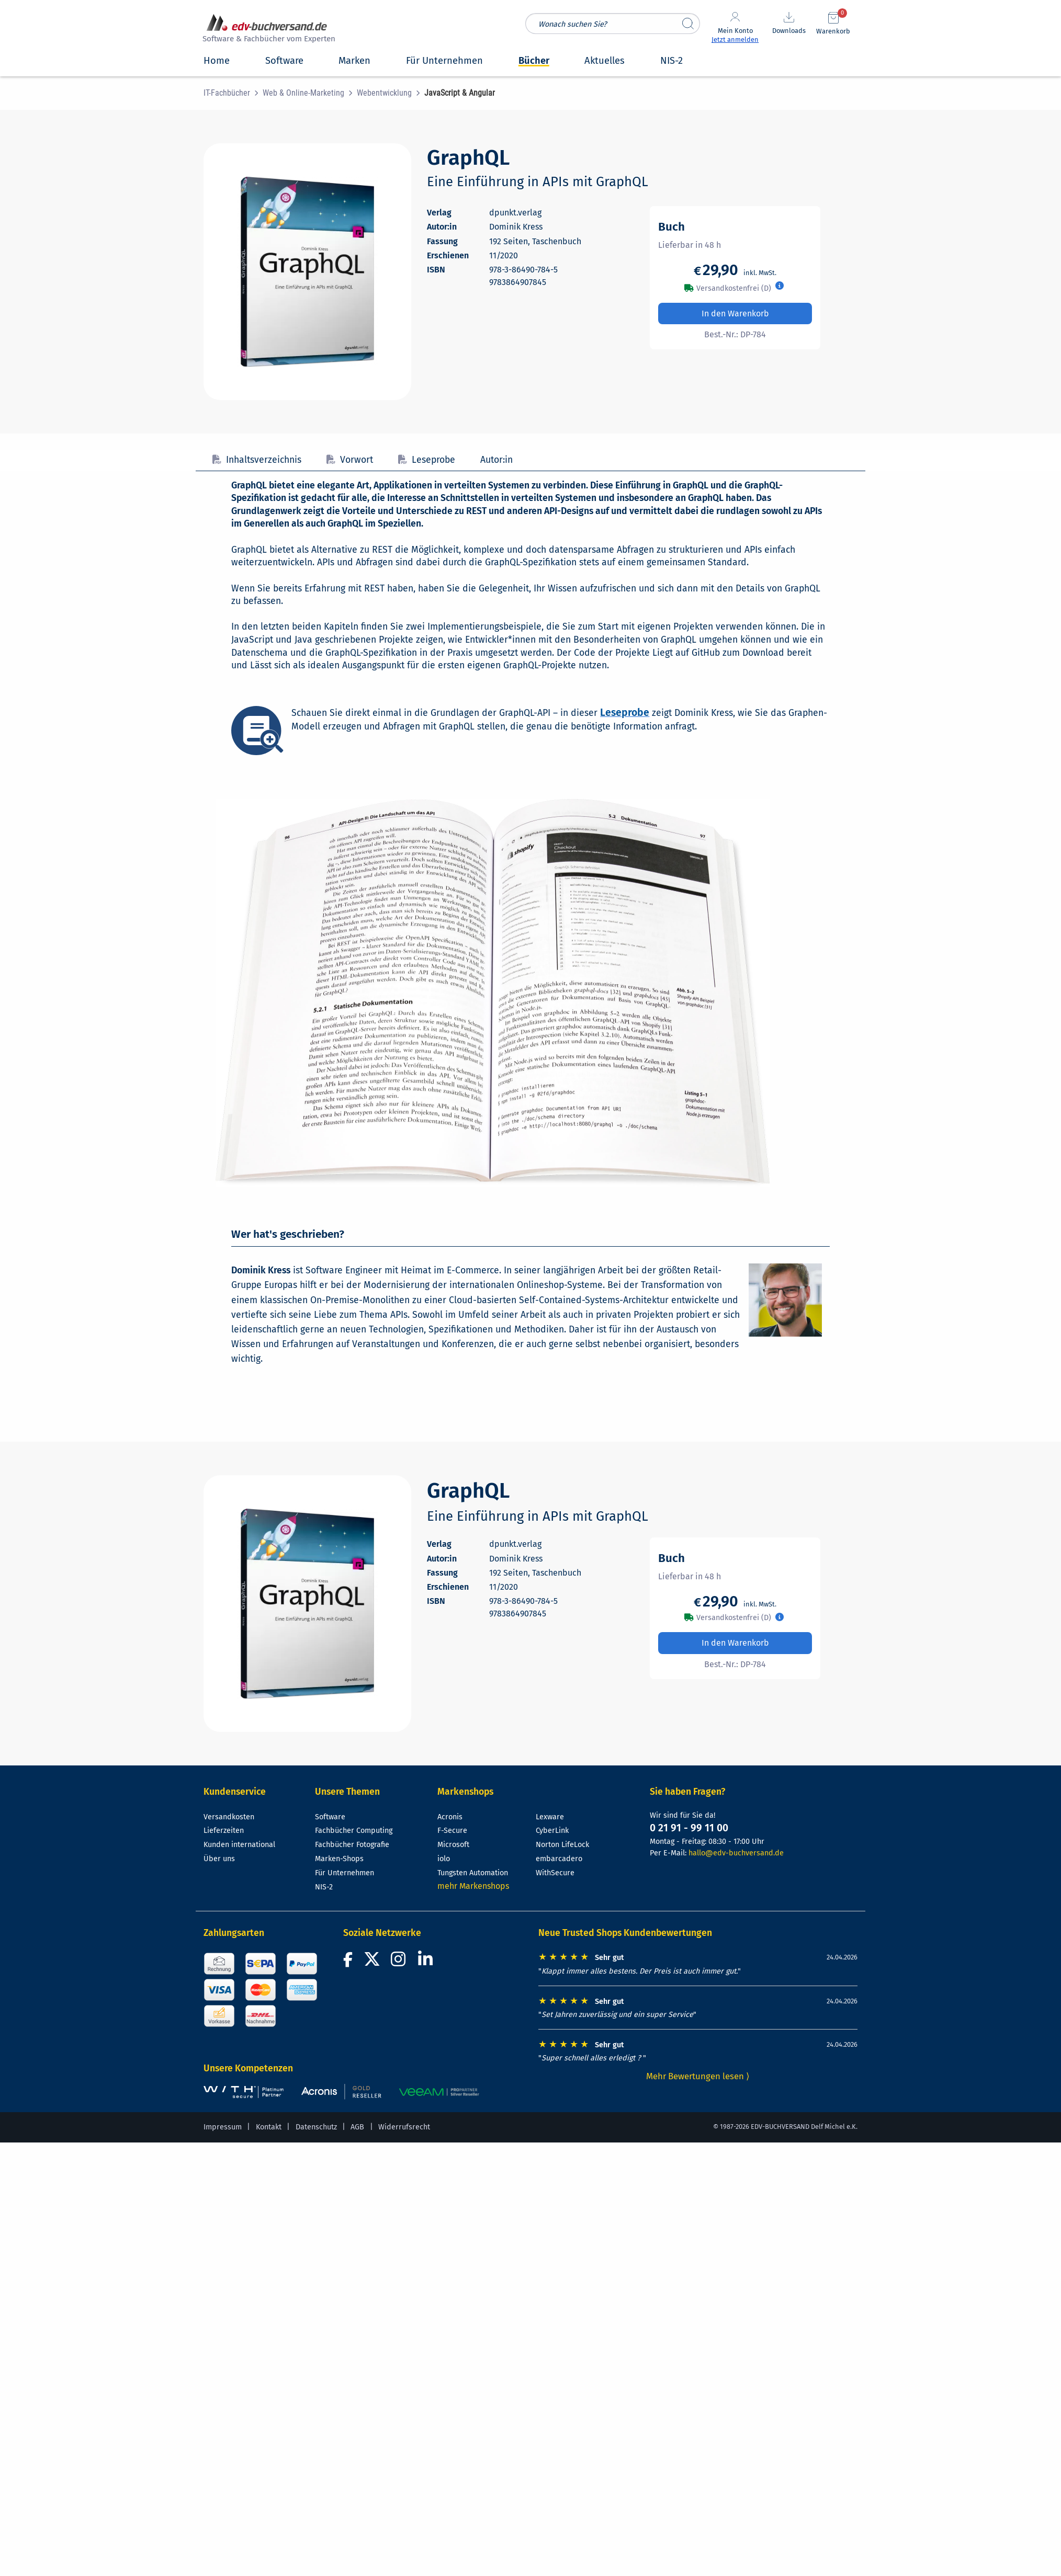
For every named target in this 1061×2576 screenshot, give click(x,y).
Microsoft (453, 1844)
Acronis (449, 1817)
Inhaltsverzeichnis (256, 459)
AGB (357, 2127)
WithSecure (555, 1872)
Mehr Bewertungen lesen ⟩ (698, 2076)
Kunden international (239, 1844)
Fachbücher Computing (353, 1830)
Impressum (223, 2127)
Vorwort (349, 459)
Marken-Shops (339, 1858)
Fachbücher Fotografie (352, 1844)
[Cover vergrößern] (307, 272)
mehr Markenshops (473, 1886)
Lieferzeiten (224, 1830)
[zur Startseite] (267, 29)
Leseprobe (426, 459)
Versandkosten (229, 1817)
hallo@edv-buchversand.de (736, 1853)
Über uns (219, 1858)
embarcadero (559, 1858)
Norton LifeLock (562, 1844)
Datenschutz (316, 2127)
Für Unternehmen (344, 1872)
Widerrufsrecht (404, 2127)
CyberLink (552, 1830)
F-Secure (452, 1830)
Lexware (550, 1817)
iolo (443, 1858)
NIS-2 (324, 1887)
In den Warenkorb (735, 313)
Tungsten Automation (472, 1872)
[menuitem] (233, 93)
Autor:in (496, 459)
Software (330, 1817)
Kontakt (268, 2127)
